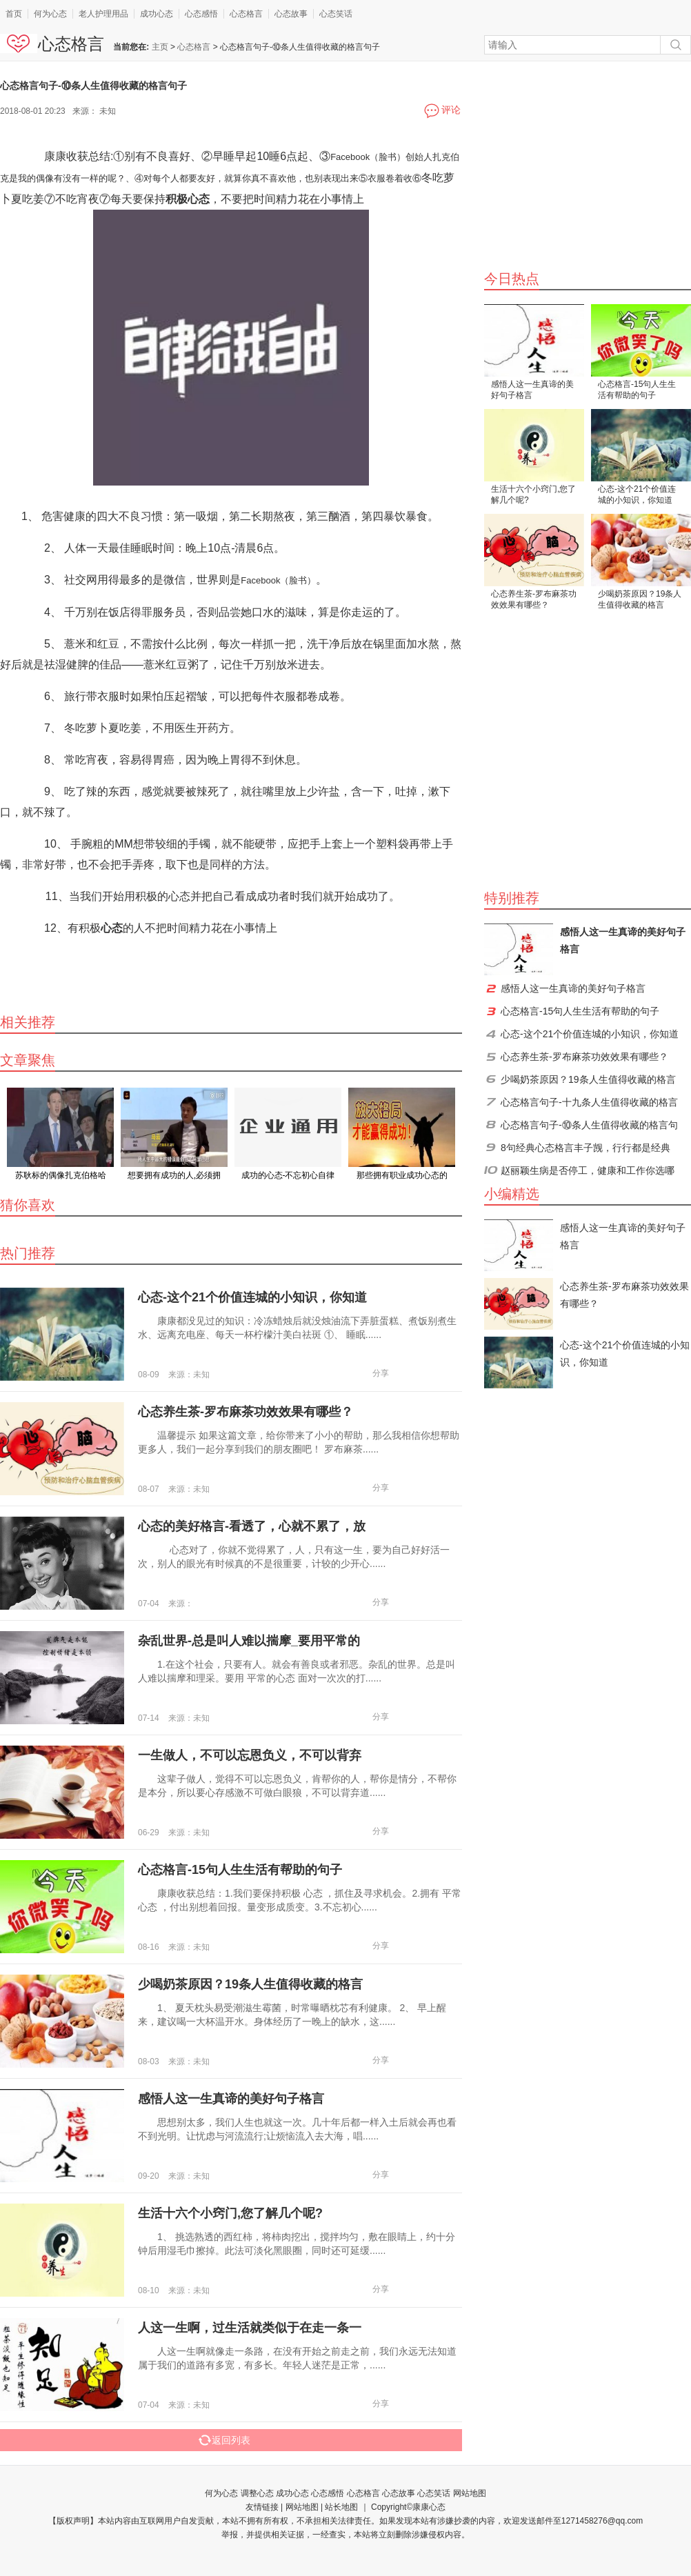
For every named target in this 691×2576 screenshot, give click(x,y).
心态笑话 (335, 14)
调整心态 (257, 2493)
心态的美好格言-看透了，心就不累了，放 (251, 1526)
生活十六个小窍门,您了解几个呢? (533, 494)
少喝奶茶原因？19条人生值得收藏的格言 (639, 599)
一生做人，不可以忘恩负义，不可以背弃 (249, 1755)
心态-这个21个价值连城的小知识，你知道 (637, 494)
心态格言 (246, 14)
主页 (160, 47)
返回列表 (224, 2440)
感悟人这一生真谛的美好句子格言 (532, 389)
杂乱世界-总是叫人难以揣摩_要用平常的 (249, 1641)
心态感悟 (201, 14)
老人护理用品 (103, 14)
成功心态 (156, 14)
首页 (14, 14)
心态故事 (291, 14)
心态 (112, 928)
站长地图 (341, 2507)
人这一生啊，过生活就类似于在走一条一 (249, 2328)
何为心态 (50, 14)
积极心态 (188, 199)
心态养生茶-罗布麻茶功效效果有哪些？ (534, 599)
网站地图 (469, 2493)
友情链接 (262, 2507)
